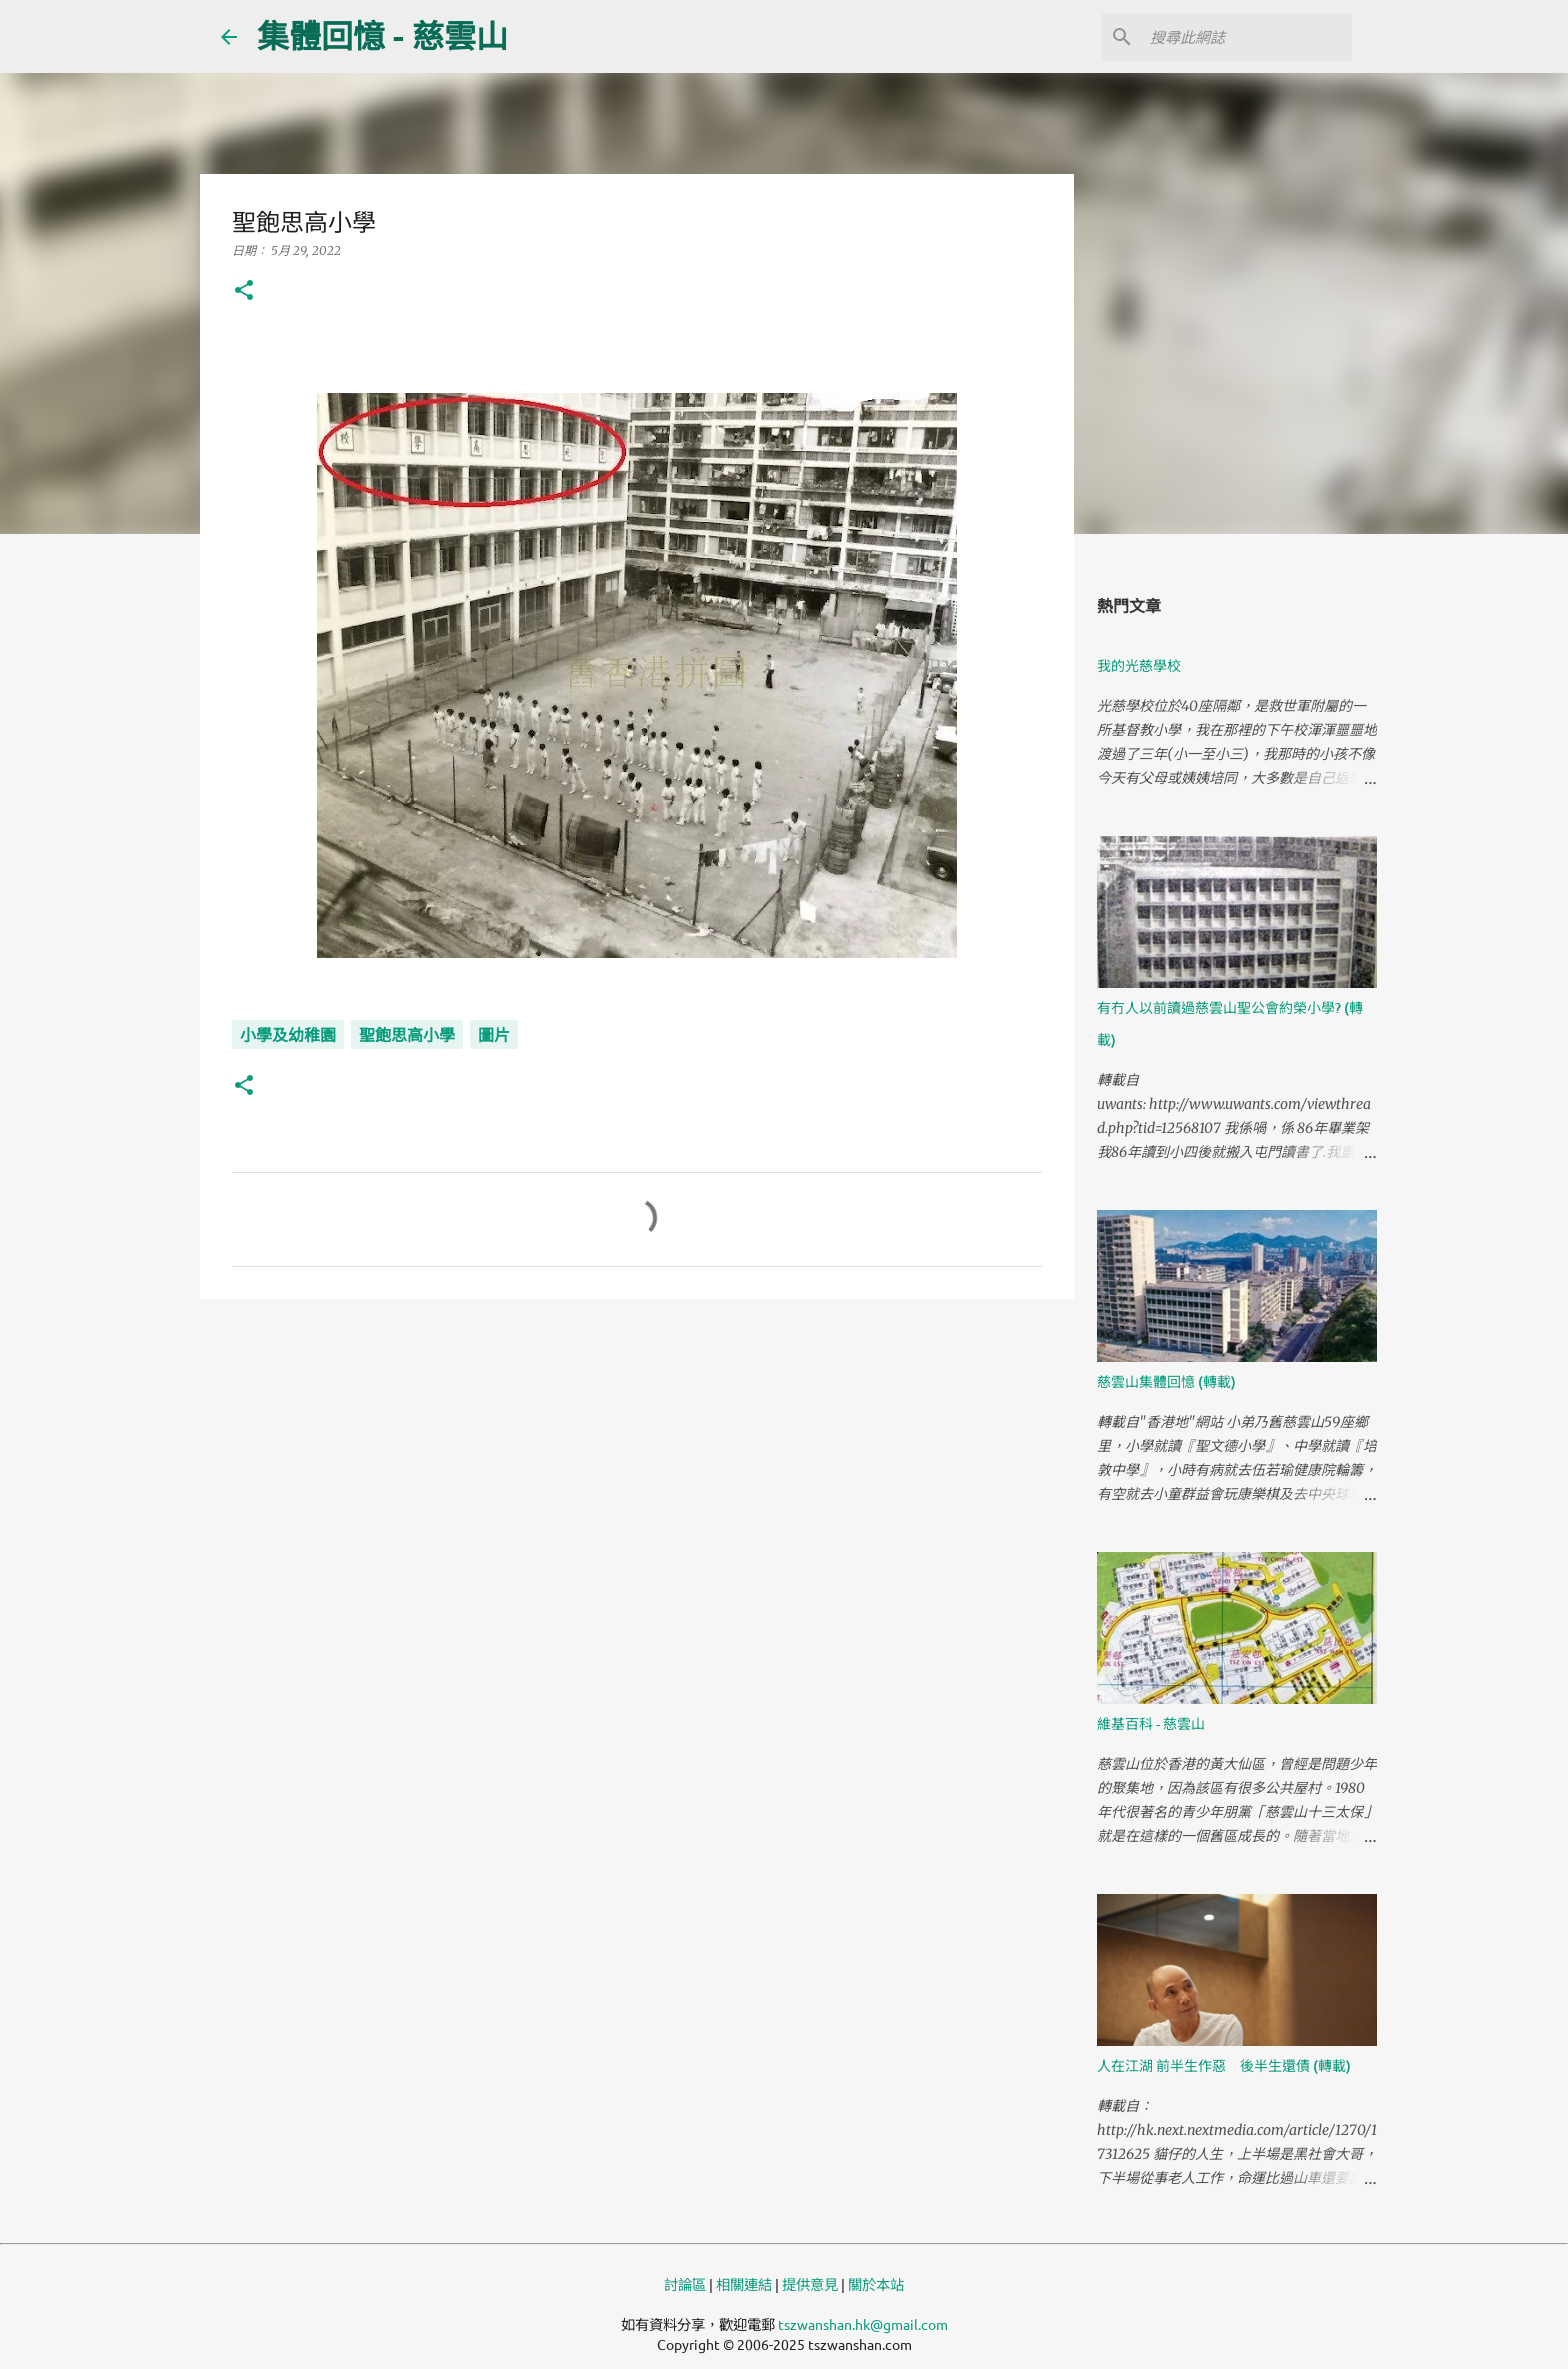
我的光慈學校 (1139, 665)
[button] (244, 291)
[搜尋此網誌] (1247, 37)
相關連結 (744, 2284)
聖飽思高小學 (407, 1034)
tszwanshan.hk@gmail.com (863, 2324)
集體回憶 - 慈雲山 (382, 36)
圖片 (494, 1034)
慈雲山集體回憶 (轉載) (1166, 1381)
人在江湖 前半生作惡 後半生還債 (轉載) (1224, 2065)
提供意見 (810, 2284)
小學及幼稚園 (288, 1034)
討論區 (685, 2284)
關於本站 (876, 2284)
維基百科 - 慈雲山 (1151, 1723)
